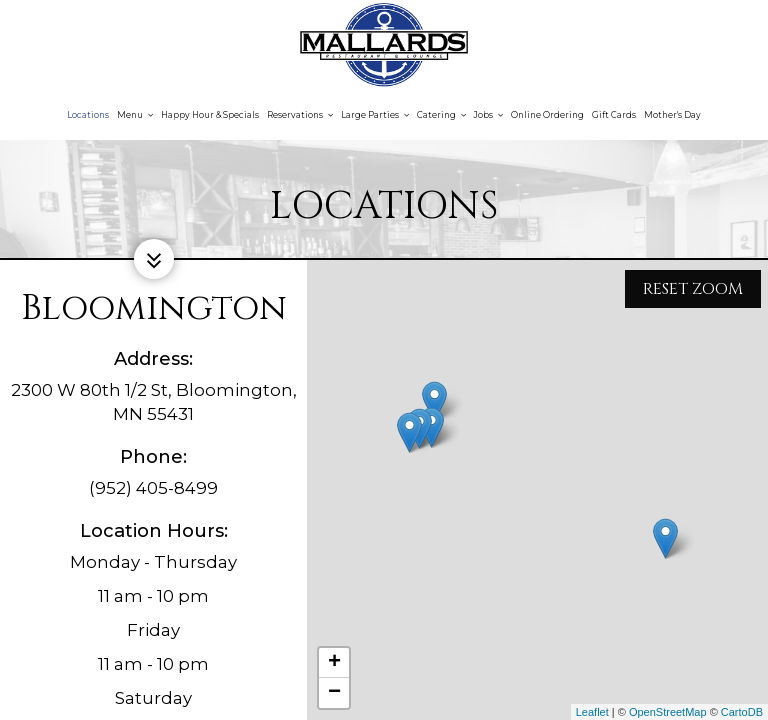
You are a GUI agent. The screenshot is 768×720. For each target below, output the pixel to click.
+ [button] (334, 663)
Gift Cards (614, 115)
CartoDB (742, 712)
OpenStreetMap (668, 712)
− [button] (334, 693)
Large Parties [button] (375, 115)
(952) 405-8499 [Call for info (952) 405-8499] (153, 488)
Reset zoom (693, 286)
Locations (88, 115)
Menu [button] (135, 115)
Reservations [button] (300, 115)
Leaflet (592, 712)
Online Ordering (547, 115)
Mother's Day (672, 115)
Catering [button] (441, 115)
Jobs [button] (488, 115)
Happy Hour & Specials (210, 115)
